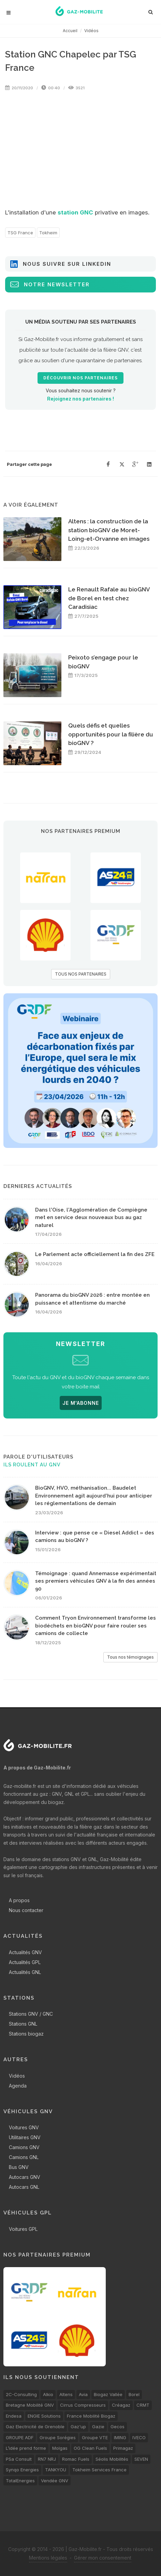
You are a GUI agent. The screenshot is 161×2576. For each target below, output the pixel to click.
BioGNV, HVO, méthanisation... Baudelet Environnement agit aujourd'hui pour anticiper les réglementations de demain (93, 1495)
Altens (66, 2394)
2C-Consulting (21, 2394)
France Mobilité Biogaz (91, 2416)
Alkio (48, 2394)
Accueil (70, 30)
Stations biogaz (26, 2034)
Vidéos (91, 30)
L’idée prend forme (26, 2448)
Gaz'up (78, 2426)
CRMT (142, 2405)
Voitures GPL (23, 2229)
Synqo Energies (22, 2469)
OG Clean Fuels (90, 2448)
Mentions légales (48, 2558)
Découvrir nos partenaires (80, 378)
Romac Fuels (75, 2459)
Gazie (98, 2426)
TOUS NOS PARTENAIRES (80, 974)
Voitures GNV (24, 2127)
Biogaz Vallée (108, 2394)
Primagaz (123, 2448)
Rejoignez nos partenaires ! (80, 399)
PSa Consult (19, 2459)
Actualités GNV (25, 1952)
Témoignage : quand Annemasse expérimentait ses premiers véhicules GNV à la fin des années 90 (95, 1581)
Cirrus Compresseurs (83, 2405)
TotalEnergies (20, 2480)
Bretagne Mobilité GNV (30, 2405)
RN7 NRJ (47, 2459)
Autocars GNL (24, 2187)
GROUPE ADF (19, 2437)
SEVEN (141, 2459)
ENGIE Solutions (44, 2416)
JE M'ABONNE (80, 1403)
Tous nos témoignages (130, 1657)
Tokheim (48, 232)
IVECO (139, 2437)
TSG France (20, 232)
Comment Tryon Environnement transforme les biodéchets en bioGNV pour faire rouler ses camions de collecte (95, 1625)
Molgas (60, 2448)
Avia (83, 2394)
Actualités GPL (25, 1962)
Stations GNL (23, 2024)
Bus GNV (19, 2167)
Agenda (18, 2086)
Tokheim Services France (99, 2469)
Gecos (118, 2426)
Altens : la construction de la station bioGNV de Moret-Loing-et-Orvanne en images (108, 530)
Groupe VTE (95, 2437)
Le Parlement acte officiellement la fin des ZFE (95, 1254)
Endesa (13, 2416)
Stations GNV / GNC (31, 2014)
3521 (76, 88)
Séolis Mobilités (112, 2459)
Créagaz (121, 2405)
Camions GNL (24, 2157)
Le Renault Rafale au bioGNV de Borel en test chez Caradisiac (109, 598)
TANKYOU (55, 2469)
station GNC (75, 212)
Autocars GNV (24, 2177)
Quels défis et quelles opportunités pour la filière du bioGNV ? (110, 734)
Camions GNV (24, 2147)
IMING (120, 2437)
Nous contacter (26, 1910)
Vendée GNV (54, 2480)
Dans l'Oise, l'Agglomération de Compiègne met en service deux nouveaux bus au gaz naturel (91, 1217)
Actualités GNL (25, 1972)
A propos (19, 1900)
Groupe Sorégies (58, 2437)
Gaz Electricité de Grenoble (35, 2426)
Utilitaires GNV (25, 2137)
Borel (134, 2394)
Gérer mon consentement (102, 2558)
